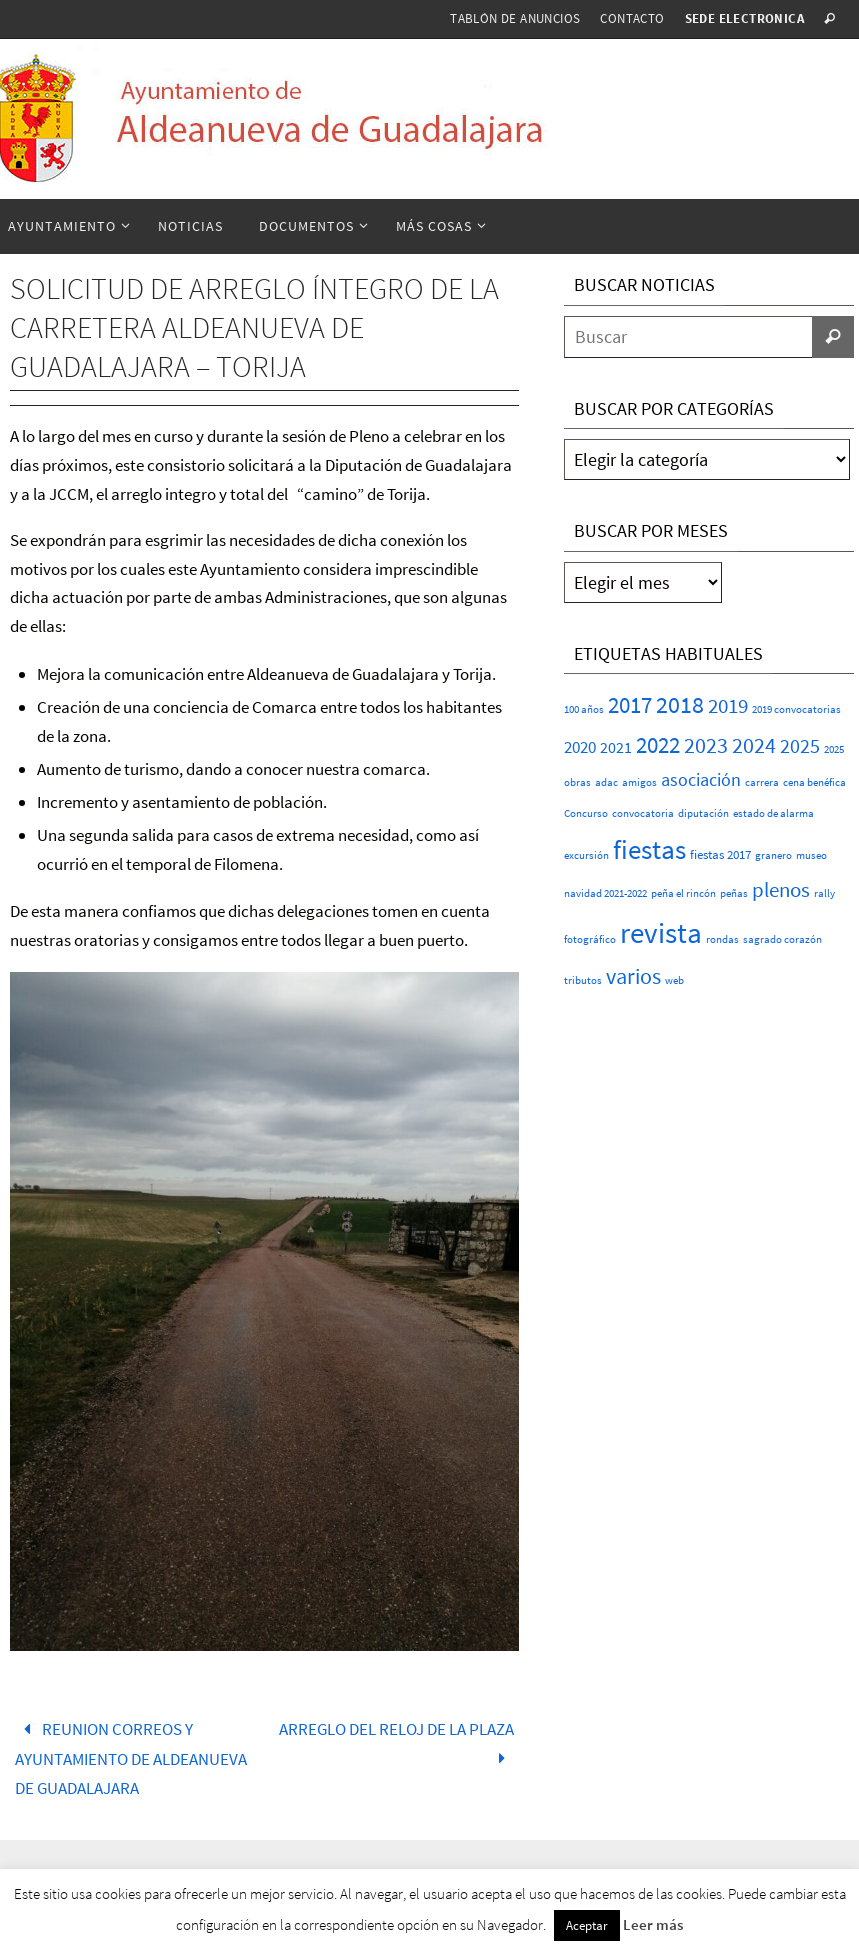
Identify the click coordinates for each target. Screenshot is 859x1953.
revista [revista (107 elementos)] (661, 932)
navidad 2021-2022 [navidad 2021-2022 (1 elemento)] (605, 893)
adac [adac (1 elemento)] (606, 782)
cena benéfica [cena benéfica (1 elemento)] (814, 782)
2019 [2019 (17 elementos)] (728, 705)
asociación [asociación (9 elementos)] (701, 779)
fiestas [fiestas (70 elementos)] (649, 849)
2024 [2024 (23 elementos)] (754, 745)
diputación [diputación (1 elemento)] (703, 813)
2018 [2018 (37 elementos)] (680, 704)
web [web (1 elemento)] (674, 980)
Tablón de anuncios (515, 18)
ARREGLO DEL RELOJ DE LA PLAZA (396, 1743)
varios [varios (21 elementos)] (633, 976)
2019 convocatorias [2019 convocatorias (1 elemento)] (796, 709)
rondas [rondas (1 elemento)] (722, 939)
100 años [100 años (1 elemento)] (584, 709)
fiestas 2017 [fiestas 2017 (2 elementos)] (720, 854)
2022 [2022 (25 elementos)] (658, 745)
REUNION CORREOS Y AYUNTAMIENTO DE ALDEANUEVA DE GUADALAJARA (131, 1758)
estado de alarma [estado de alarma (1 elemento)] (773, 813)
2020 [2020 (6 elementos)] (580, 747)
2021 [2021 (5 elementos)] (616, 747)
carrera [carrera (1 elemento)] (762, 782)
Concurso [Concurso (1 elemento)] (586, 813)
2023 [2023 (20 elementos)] (706, 745)
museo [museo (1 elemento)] (811, 855)
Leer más (653, 1924)
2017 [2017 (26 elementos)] (630, 705)
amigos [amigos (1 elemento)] (639, 782)
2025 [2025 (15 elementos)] (800, 746)
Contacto (632, 18)
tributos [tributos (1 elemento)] (583, 980)
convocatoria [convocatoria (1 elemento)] (643, 813)
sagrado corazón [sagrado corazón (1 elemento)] (782, 939)
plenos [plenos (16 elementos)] (781, 890)
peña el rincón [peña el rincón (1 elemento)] (683, 893)
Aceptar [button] (587, 1925)
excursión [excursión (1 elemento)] (586, 855)
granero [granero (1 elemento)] (773, 855)
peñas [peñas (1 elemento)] (734, 893)
